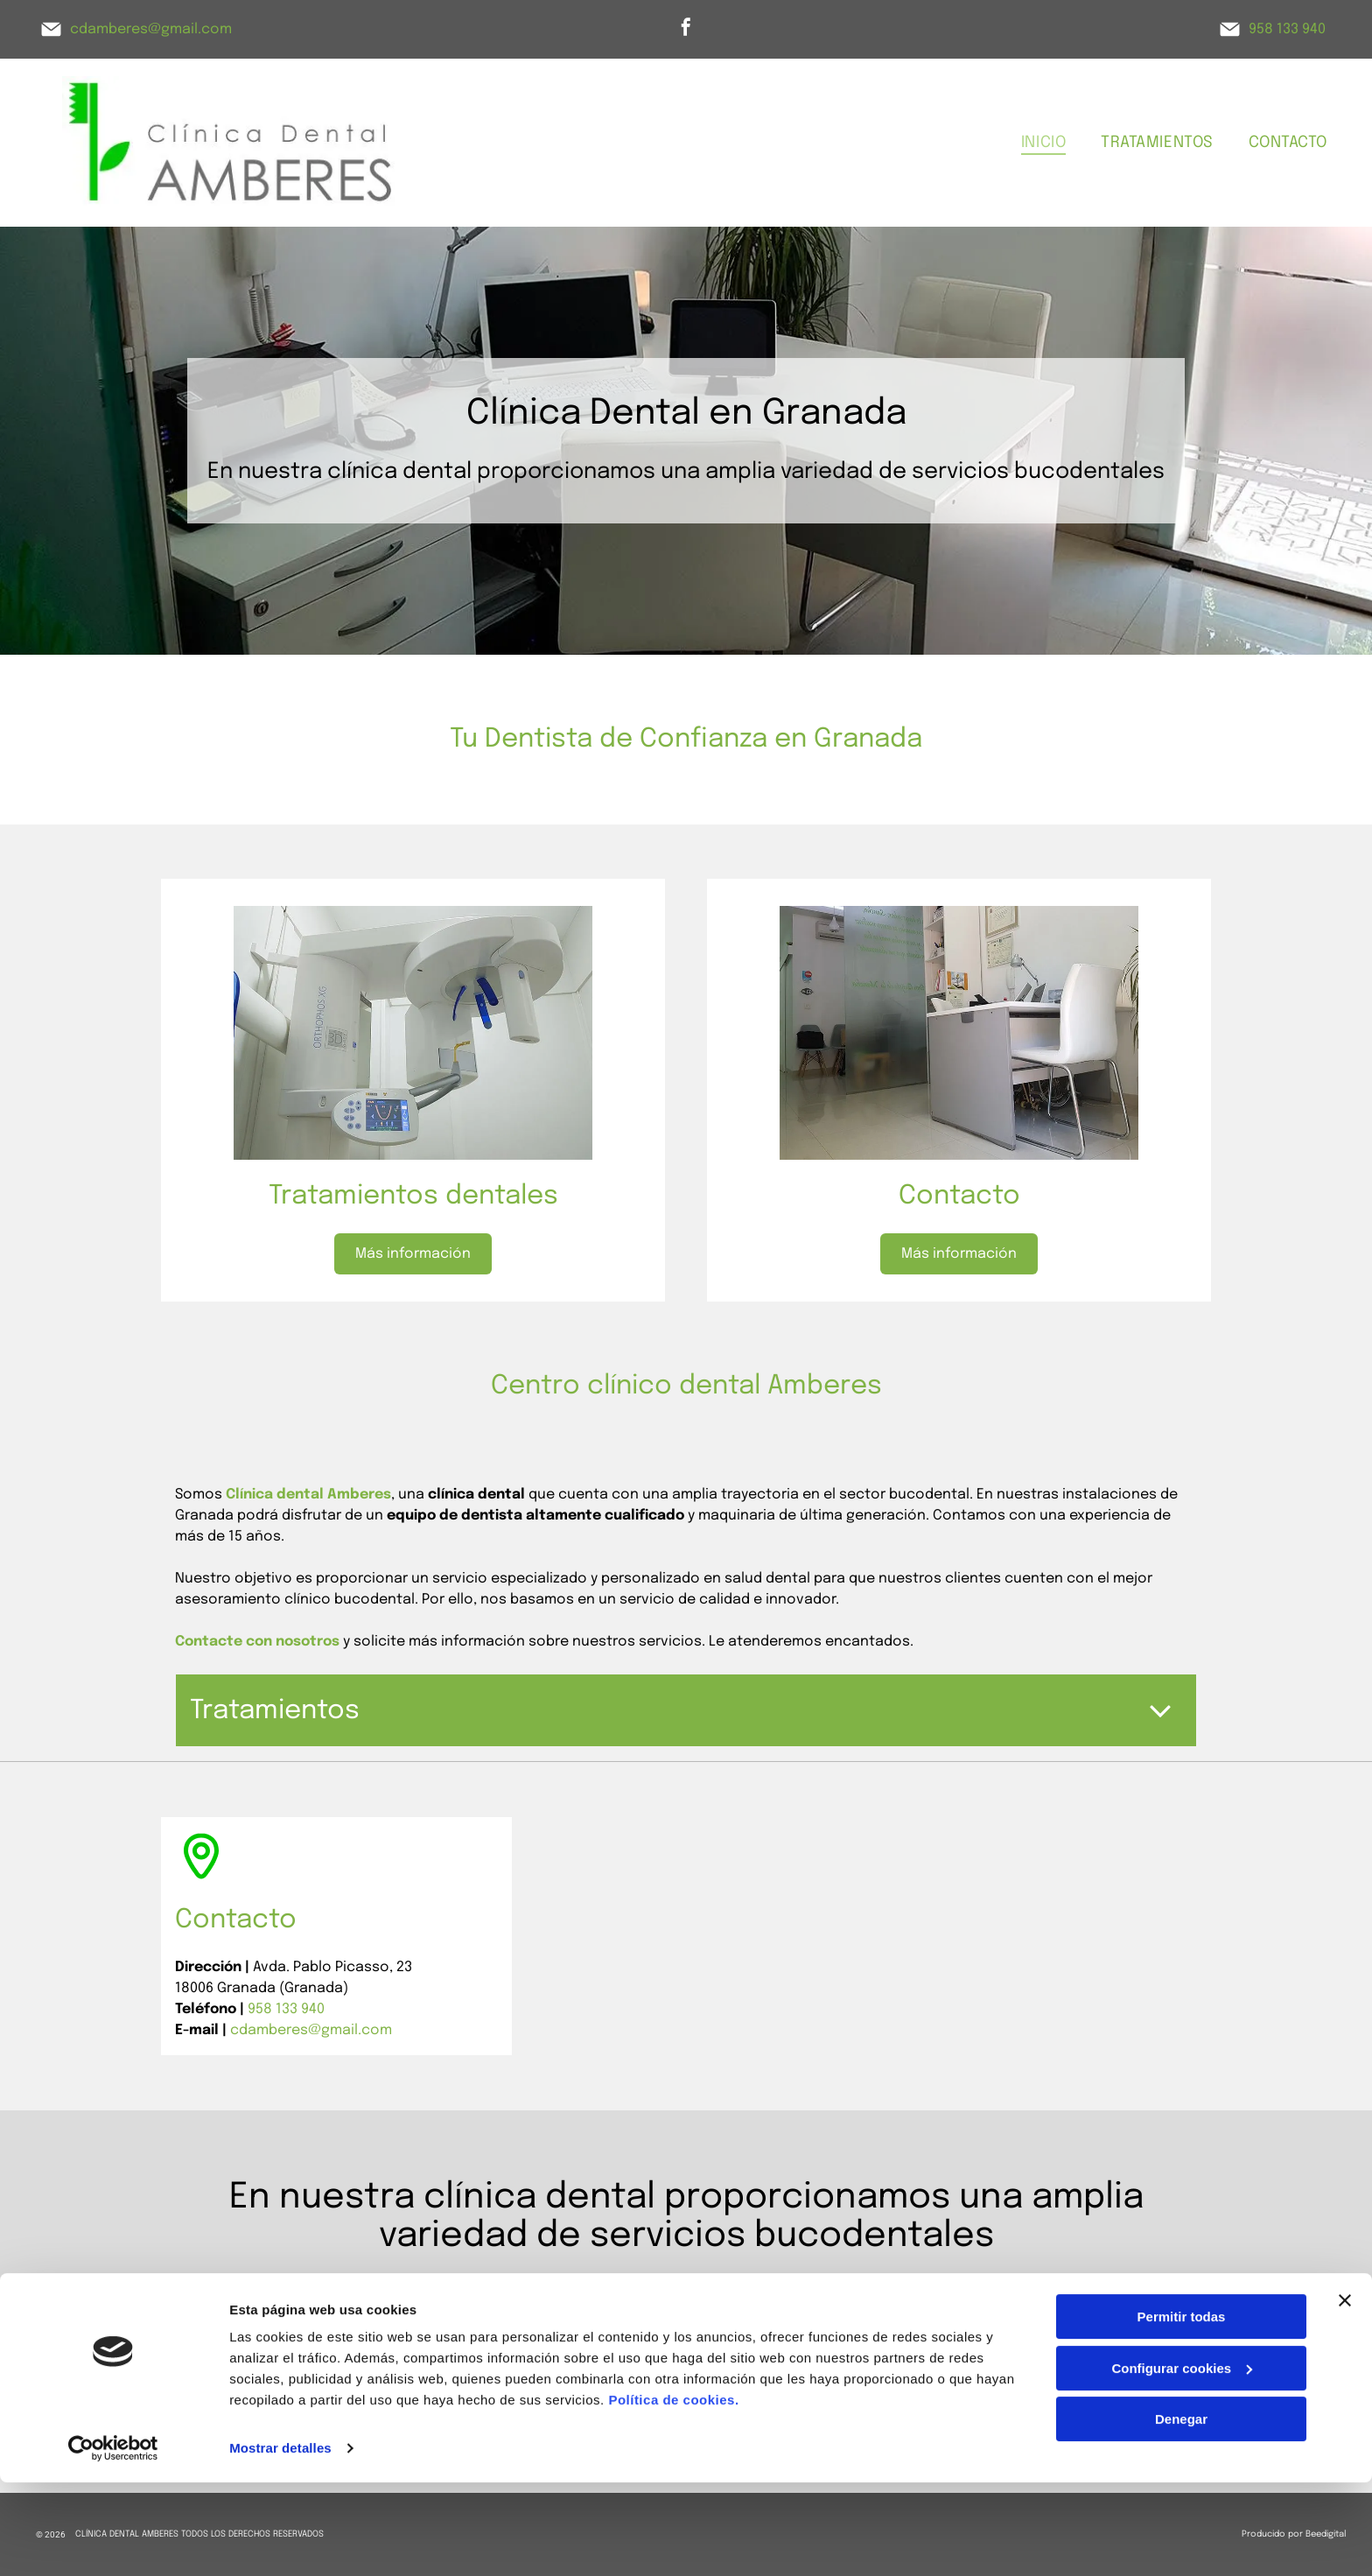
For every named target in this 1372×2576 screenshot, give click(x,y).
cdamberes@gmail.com (151, 29)
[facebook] (686, 29)
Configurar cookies (1181, 2461)
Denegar (1181, 2512)
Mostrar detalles (280, 2541)
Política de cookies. (673, 2493)
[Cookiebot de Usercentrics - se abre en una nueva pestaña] (113, 2542)
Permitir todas (1182, 2410)
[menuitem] (1043, 142)
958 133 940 (1287, 29)
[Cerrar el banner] (1345, 2394)
